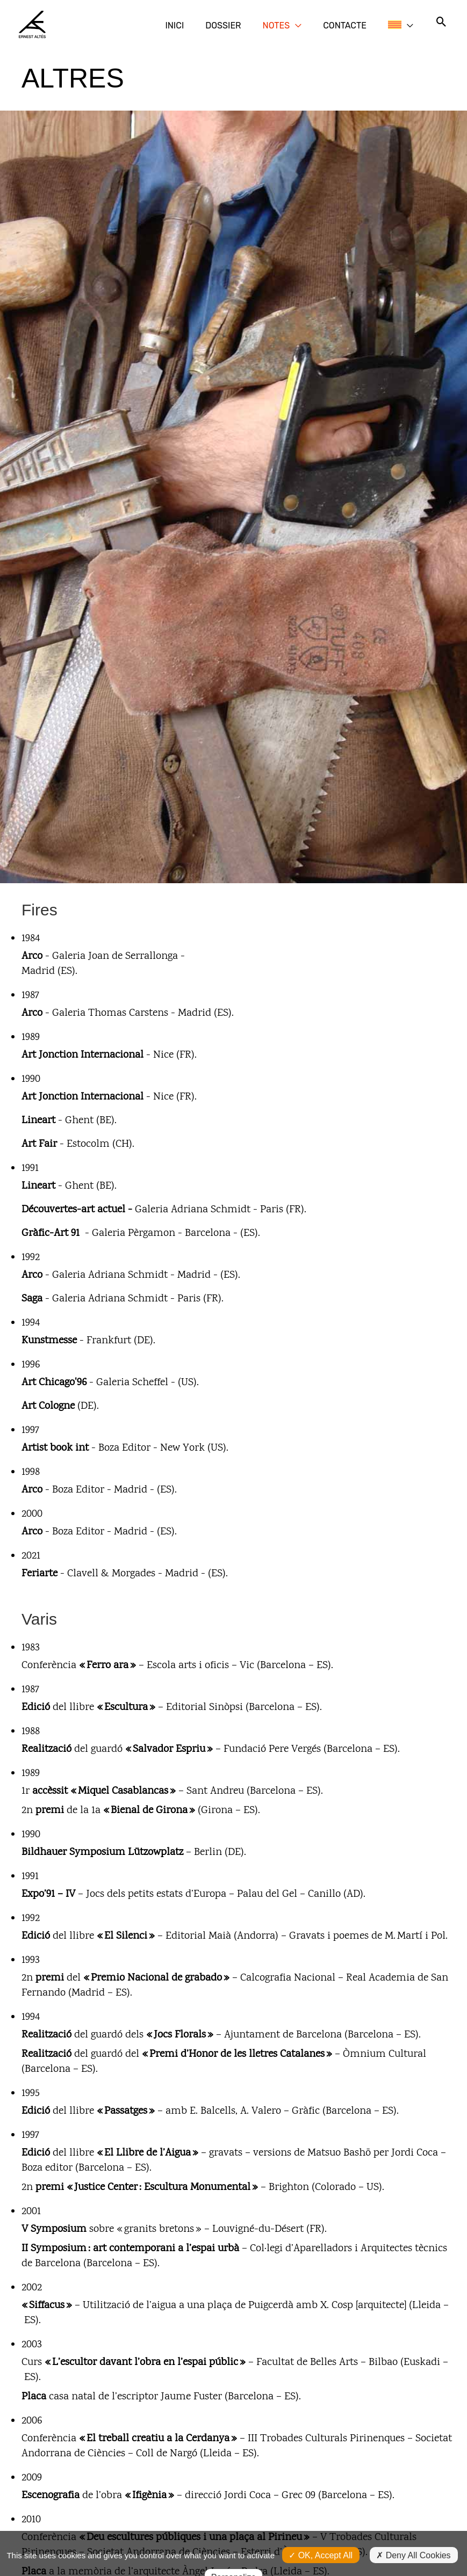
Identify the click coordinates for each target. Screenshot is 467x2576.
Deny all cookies (413, 2530)
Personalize (233, 2552)
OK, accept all (321, 2530)
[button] (328, 23)
